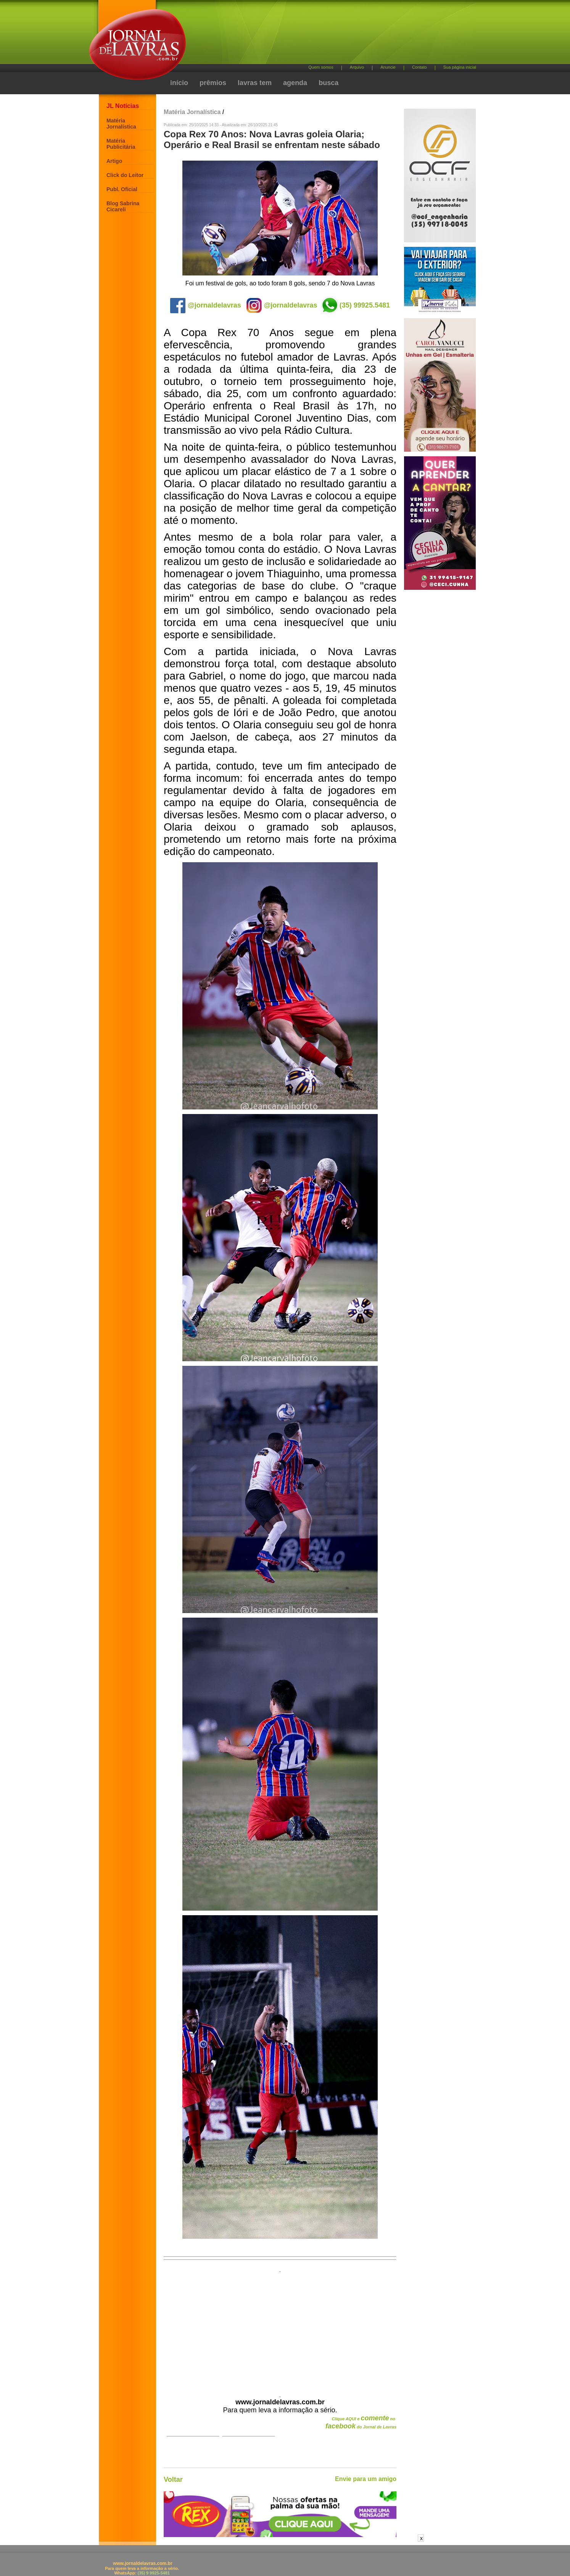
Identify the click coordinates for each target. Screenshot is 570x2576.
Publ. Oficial (121, 189)
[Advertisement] (325, 34)
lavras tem (255, 83)
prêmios (213, 83)
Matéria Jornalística (121, 124)
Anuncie (388, 67)
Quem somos (320, 67)
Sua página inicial (459, 67)
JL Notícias (122, 106)
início (179, 83)
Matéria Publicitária (120, 144)
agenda (295, 83)
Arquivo (357, 67)
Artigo (114, 161)
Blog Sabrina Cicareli (122, 206)
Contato (419, 67)
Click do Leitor (124, 175)
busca (328, 83)
